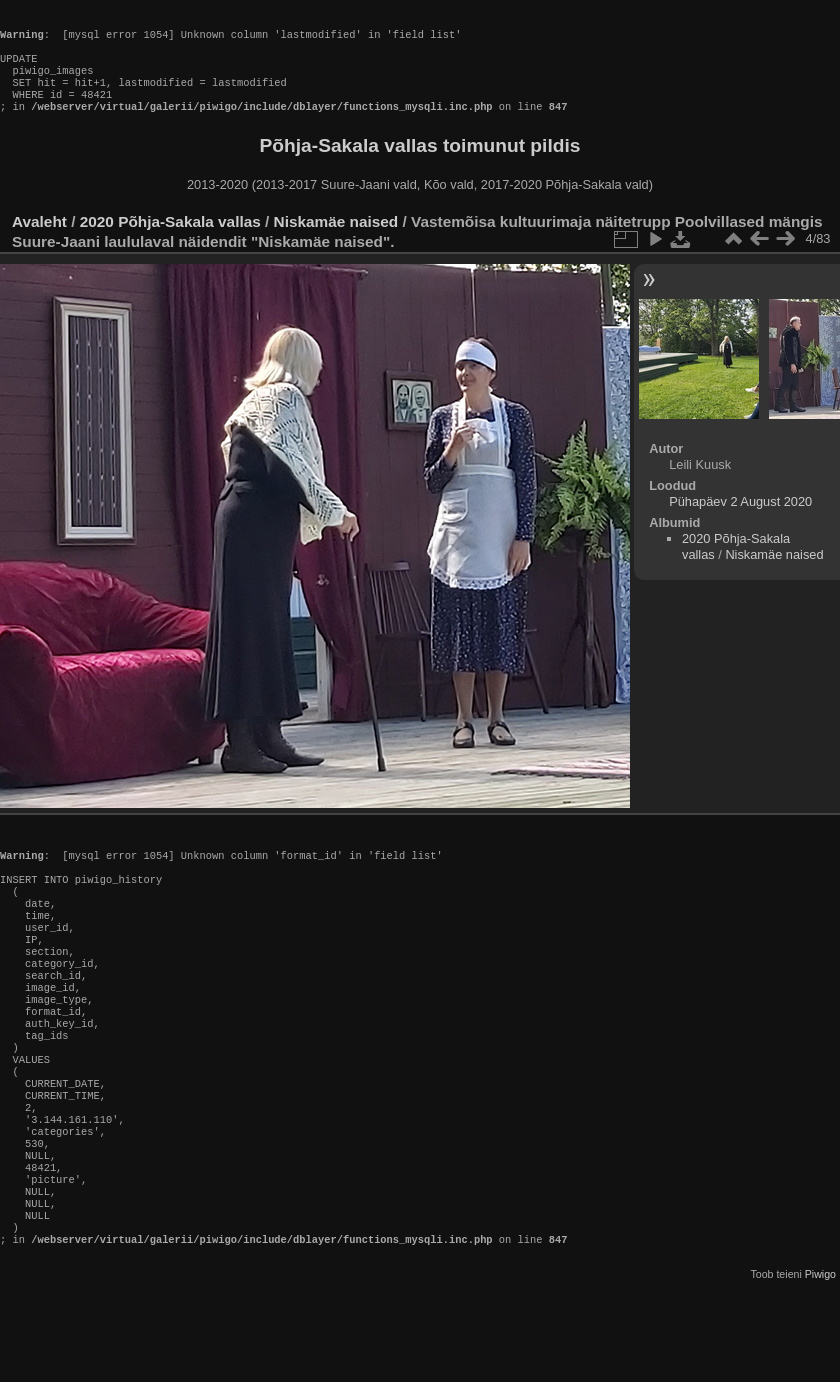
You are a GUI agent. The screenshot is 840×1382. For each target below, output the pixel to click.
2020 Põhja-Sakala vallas (170, 241)
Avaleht (39, 241)
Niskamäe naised (336, 241)
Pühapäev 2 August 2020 (740, 521)
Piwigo (820, 1366)
